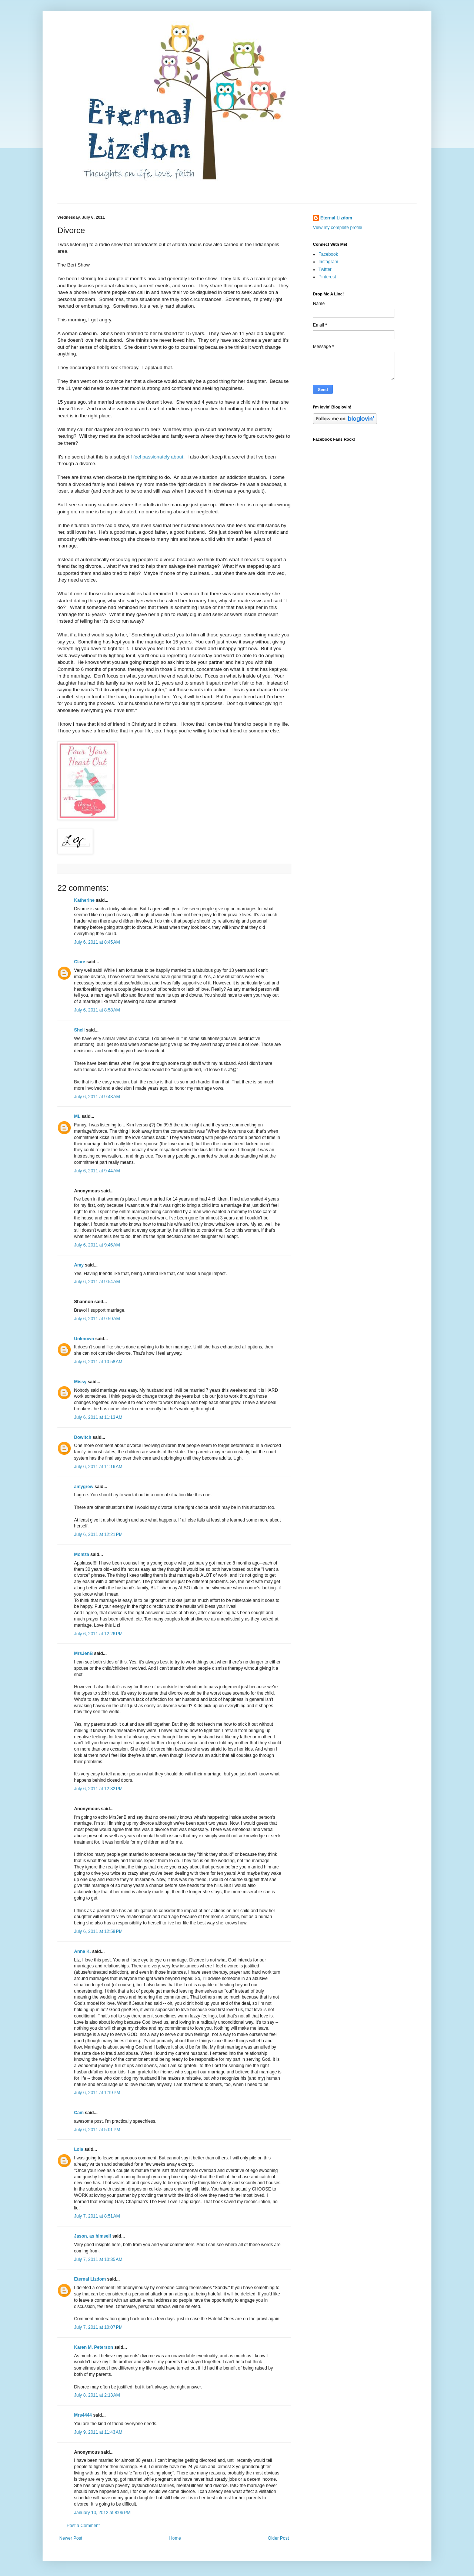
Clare (79, 961)
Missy (80, 1381)
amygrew (83, 1486)
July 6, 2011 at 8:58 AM (97, 1010)
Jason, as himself (92, 2236)
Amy (79, 1265)
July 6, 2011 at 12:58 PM (98, 1931)
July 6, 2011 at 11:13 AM (98, 1417)
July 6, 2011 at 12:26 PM (98, 1633)
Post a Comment (83, 2525)
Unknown (84, 1338)
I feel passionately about (157, 457)
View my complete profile (337, 227)
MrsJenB (83, 1653)
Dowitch (82, 1437)
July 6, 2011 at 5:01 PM (97, 2129)
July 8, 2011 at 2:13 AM (97, 2395)
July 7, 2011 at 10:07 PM (98, 2327)
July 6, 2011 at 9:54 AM (97, 1281)
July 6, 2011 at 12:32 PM (98, 1788)
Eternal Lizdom (90, 2279)
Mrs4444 (83, 2415)
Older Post (278, 2538)
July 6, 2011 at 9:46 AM (97, 1245)
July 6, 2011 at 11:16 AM (98, 1466)
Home (175, 2538)
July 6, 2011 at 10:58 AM (98, 1361)
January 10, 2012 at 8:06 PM (102, 2512)
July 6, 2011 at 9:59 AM (97, 1318)
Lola (78, 2149)
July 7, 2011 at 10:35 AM (98, 2259)
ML (77, 1116)
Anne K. (82, 1951)
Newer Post (70, 2538)
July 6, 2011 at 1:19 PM (97, 2092)
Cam (79, 2112)
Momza (81, 1554)
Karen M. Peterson (93, 2347)
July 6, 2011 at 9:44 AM (97, 1170)
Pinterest (327, 276)
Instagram (328, 261)
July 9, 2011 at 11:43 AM (98, 2432)
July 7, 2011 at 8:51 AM (97, 2216)
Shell (79, 1030)
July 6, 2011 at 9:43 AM (97, 1096)
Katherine (84, 900)
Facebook (328, 254)
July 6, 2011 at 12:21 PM (98, 1534)
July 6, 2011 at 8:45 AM (97, 942)
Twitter (324, 269)
